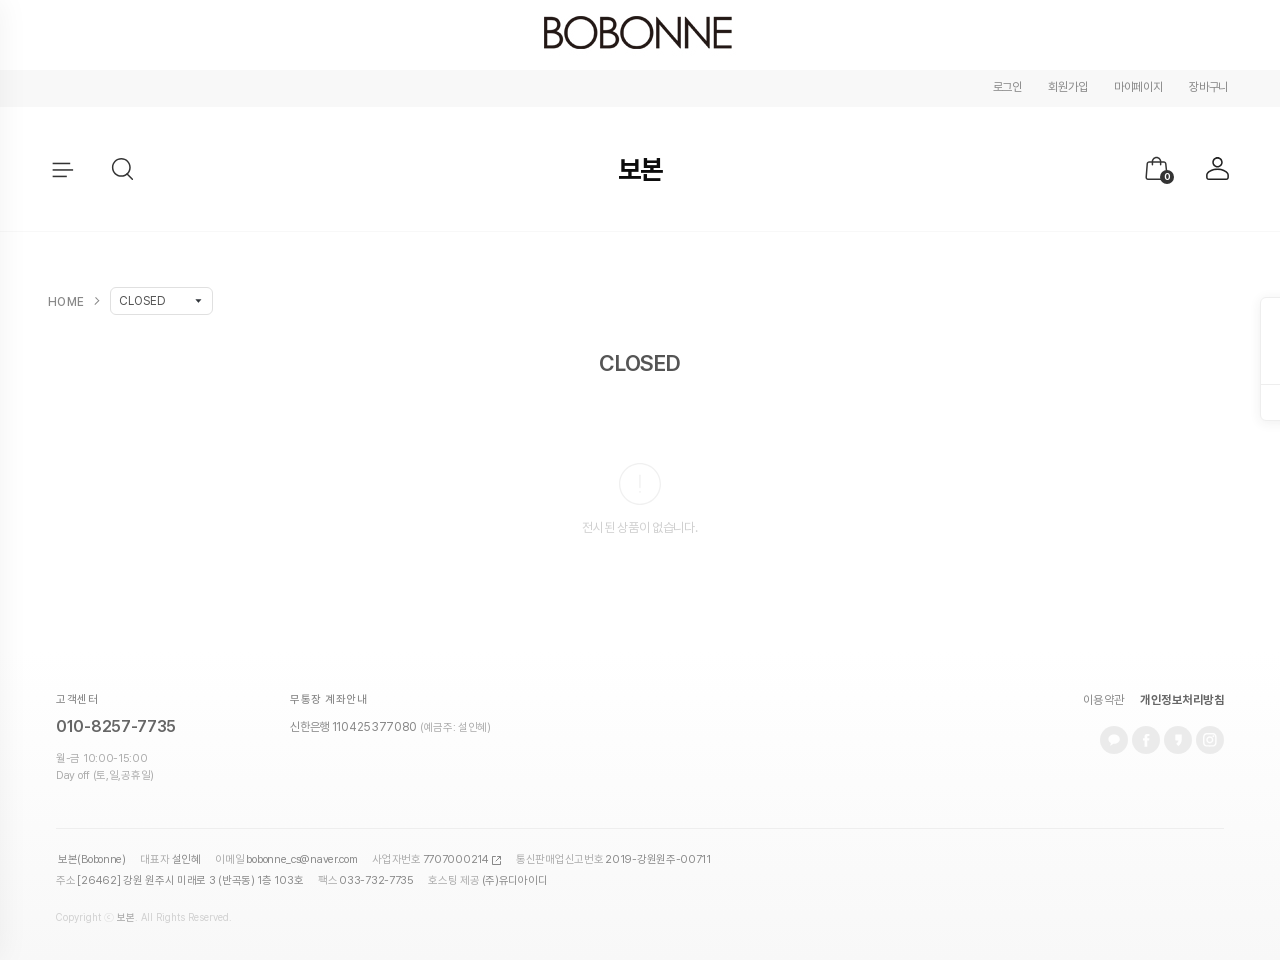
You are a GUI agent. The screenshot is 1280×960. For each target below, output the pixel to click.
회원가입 (1067, 87)
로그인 (1007, 87)
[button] (124, 170)
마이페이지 (1138, 87)
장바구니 (1208, 87)
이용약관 (1104, 700)
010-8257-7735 (116, 726)
